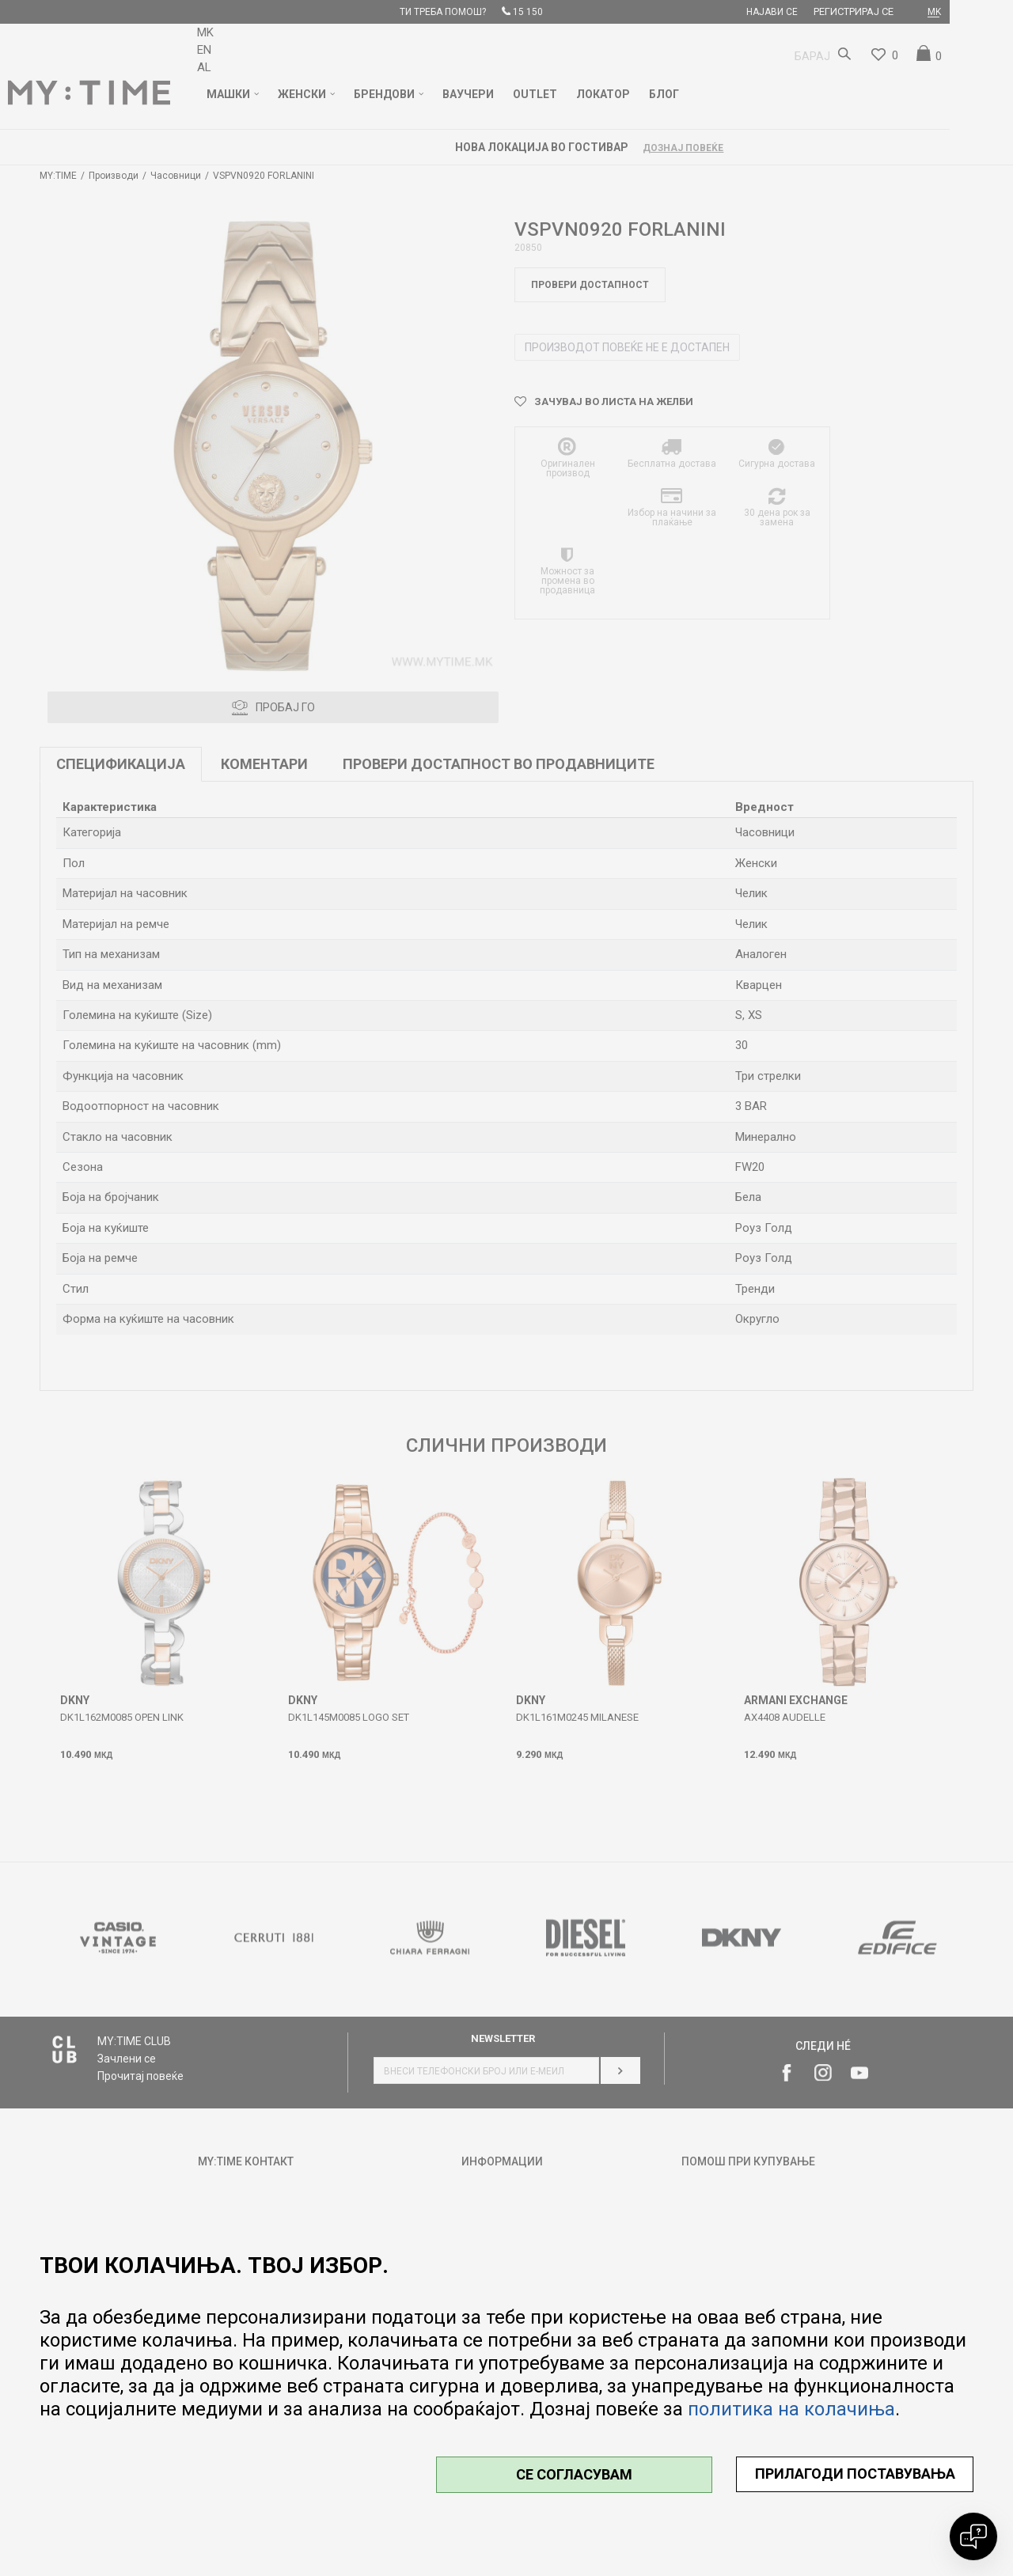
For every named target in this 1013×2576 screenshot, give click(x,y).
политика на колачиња (791, 2409)
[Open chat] (973, 2536)
